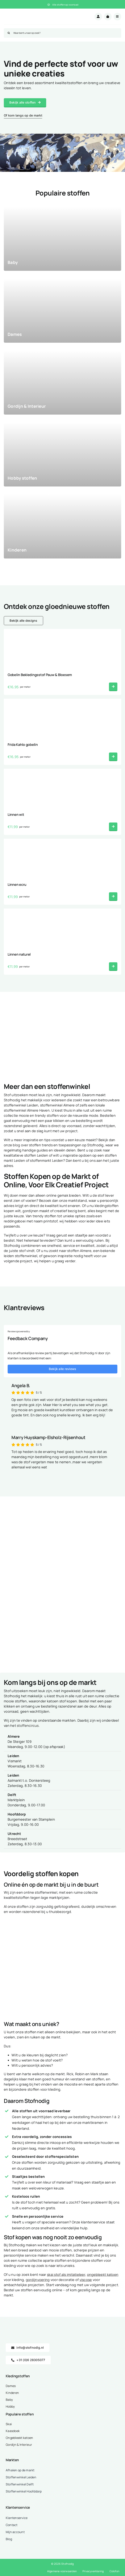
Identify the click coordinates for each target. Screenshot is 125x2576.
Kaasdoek (13, 2431)
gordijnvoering (38, 2279)
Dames (11, 2386)
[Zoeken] (8, 33)
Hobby (10, 2406)
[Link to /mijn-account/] (98, 16)
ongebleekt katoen (103, 2274)
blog (16, 1145)
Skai (9, 2424)
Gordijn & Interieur (19, 2445)
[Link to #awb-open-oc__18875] (117, 16)
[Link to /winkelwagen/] (108, 16)
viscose (86, 2279)
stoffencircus (28, 1725)
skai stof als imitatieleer (66, 2274)
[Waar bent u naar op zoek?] (62, 33)
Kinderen (12, 2393)
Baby (9, 2400)
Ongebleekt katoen (19, 2438)
